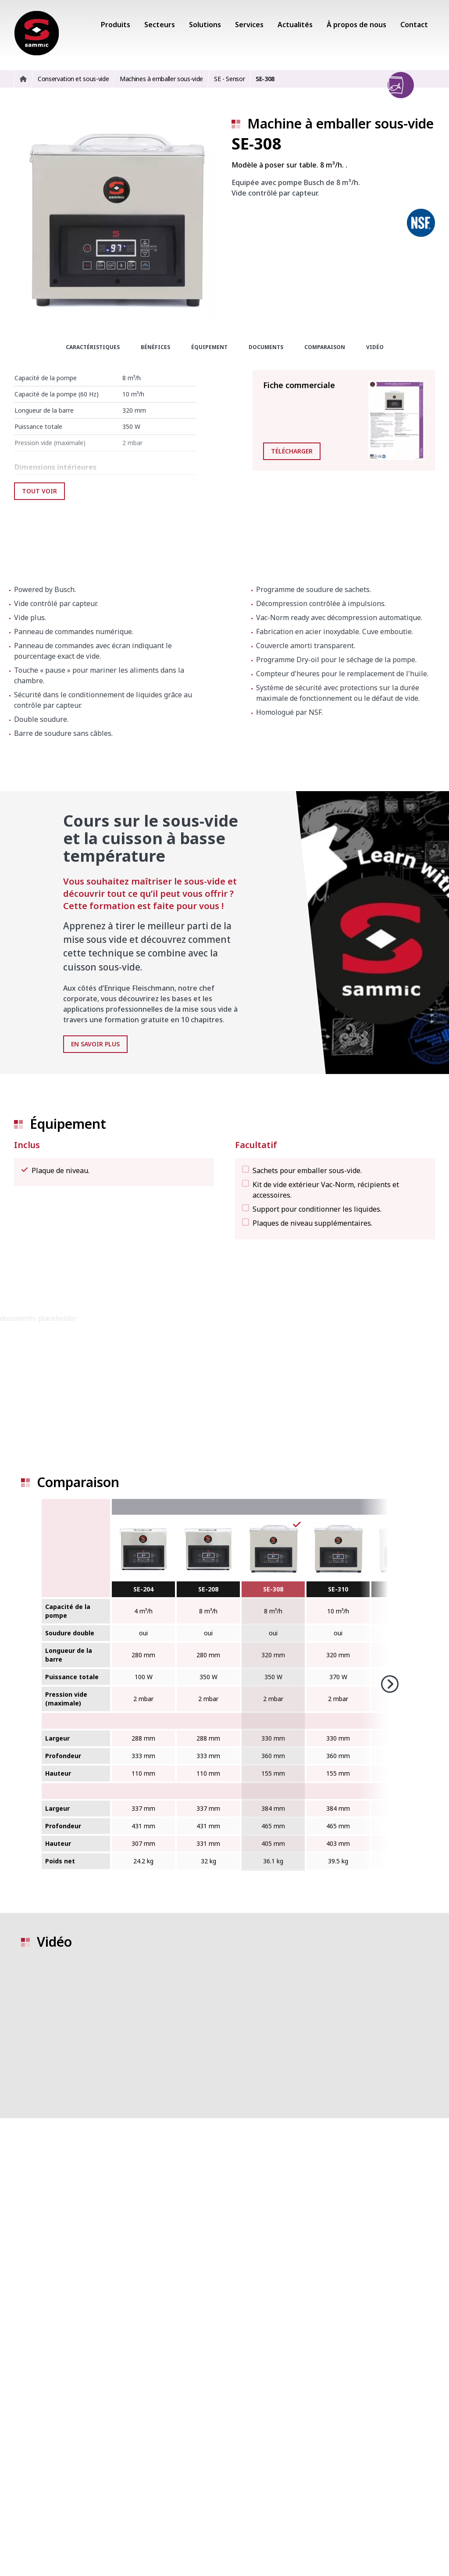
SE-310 (338, 1589)
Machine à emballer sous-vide (340, 123)
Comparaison (324, 347)
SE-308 (273, 1589)
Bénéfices (155, 347)
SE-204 (143, 1589)
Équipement (209, 347)
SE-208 (208, 1589)
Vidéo (375, 347)
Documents (266, 347)
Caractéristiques (93, 347)
